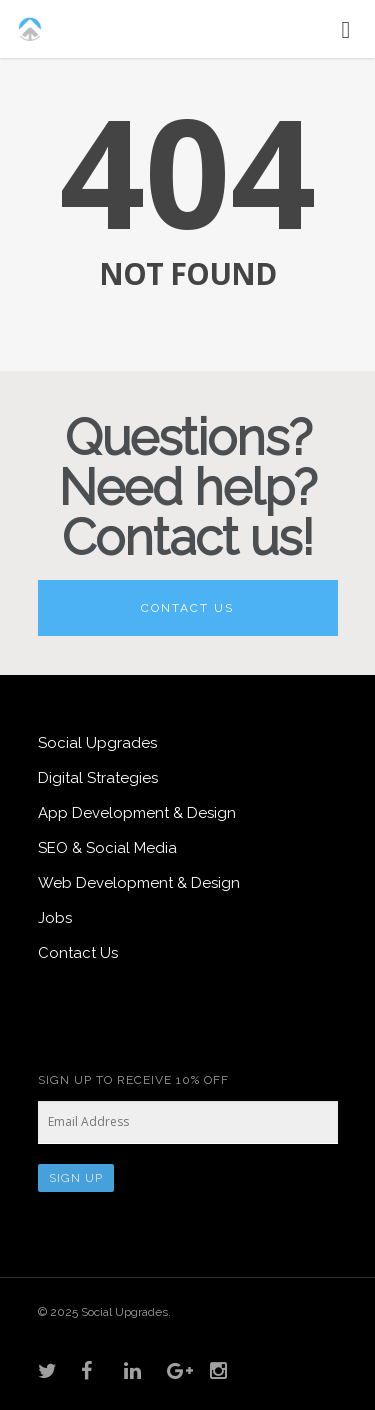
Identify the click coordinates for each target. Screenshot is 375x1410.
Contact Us (187, 608)
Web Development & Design (139, 883)
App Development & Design (137, 813)
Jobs (55, 918)
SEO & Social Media (107, 848)
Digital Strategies (98, 778)
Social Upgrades (97, 743)
